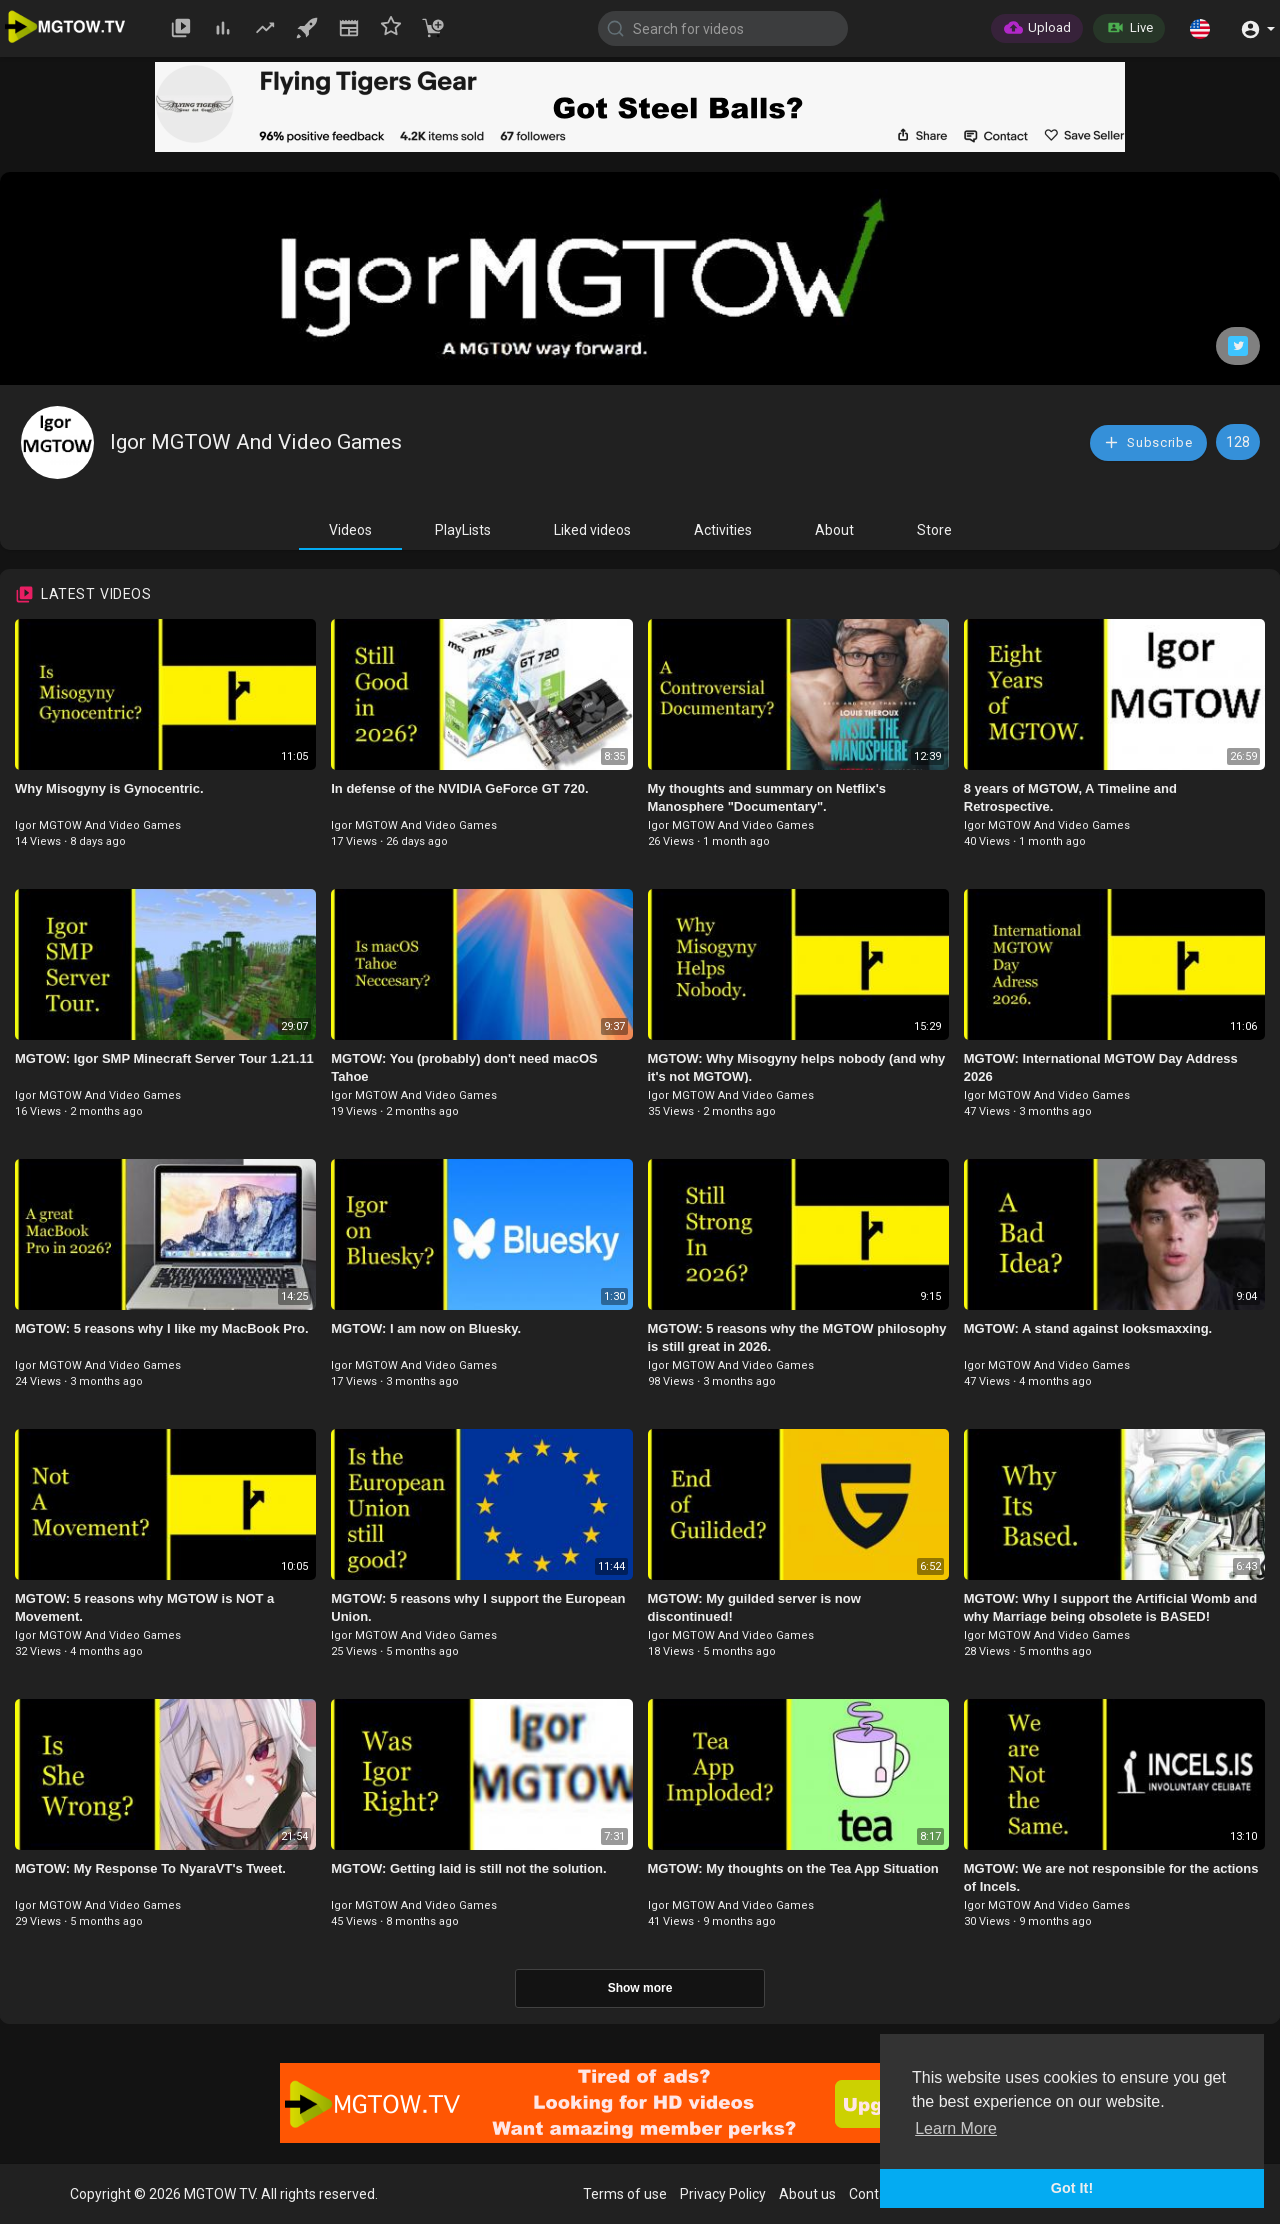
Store (934, 530)
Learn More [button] (956, 2128)
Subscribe (1148, 442)
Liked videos (592, 530)
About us (807, 2194)
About (834, 530)
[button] (1200, 28)
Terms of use (625, 2194)
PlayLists (463, 530)
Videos (350, 530)
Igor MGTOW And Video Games (256, 442)
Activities (723, 530)
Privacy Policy (723, 2194)
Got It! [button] (1072, 2188)
